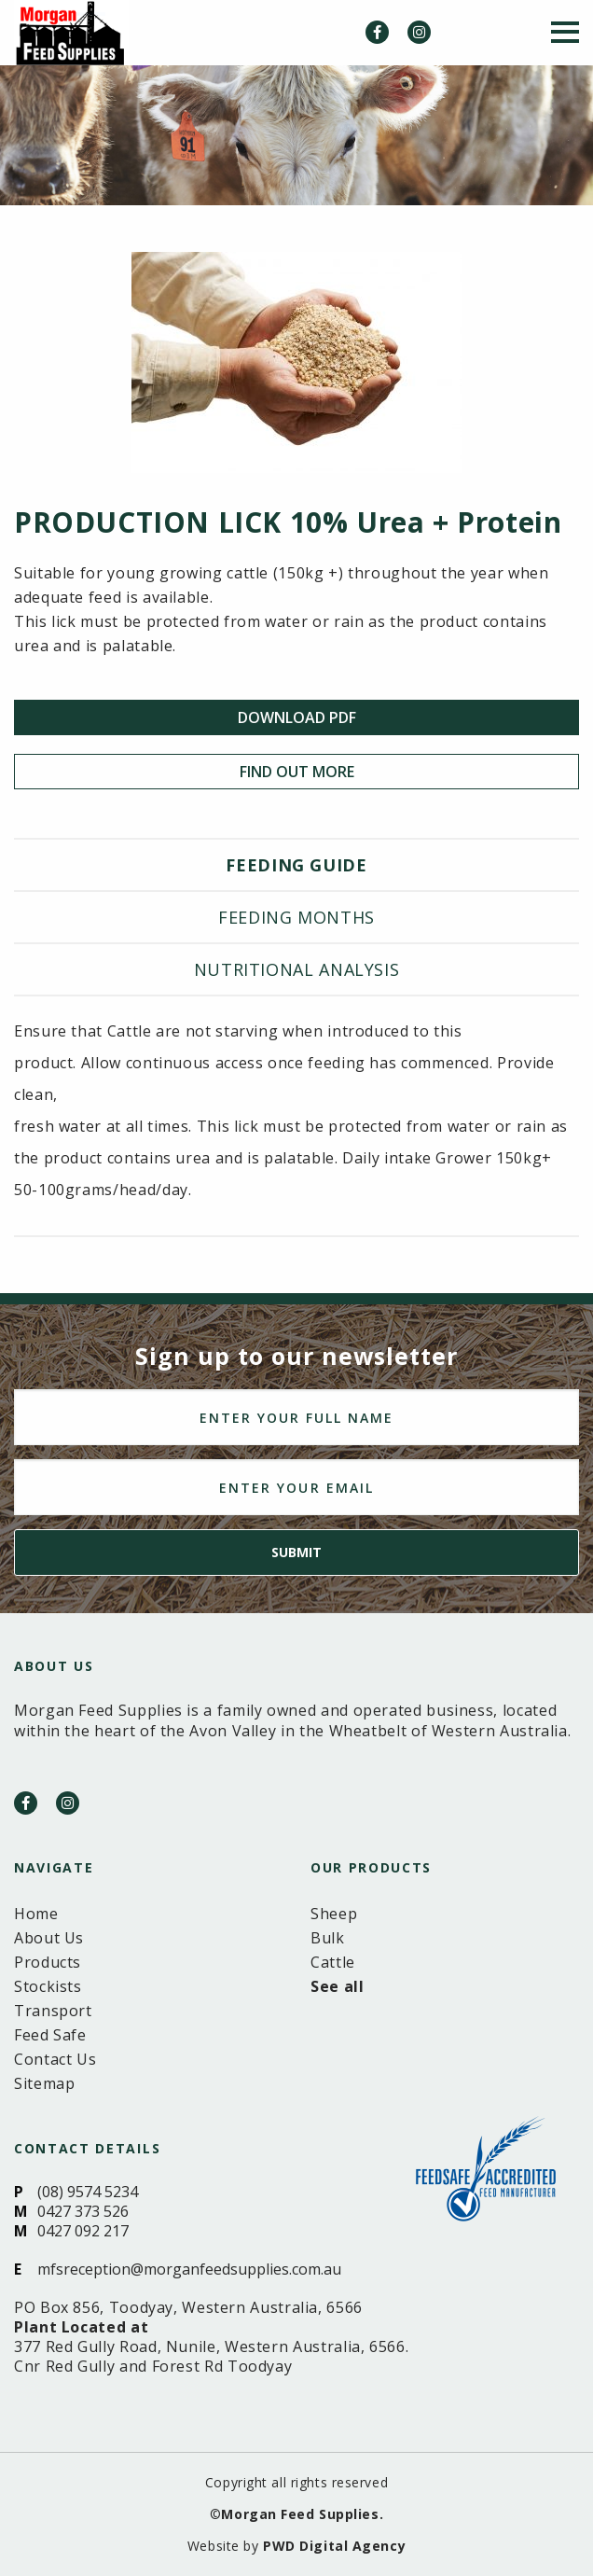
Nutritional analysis (297, 969)
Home (36, 1913)
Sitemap (44, 2083)
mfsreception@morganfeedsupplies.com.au (189, 2269)
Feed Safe (50, 2035)
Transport (53, 2010)
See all (337, 1986)
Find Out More (297, 771)
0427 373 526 (83, 2211)
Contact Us (55, 2059)
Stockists (48, 1986)
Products (47, 1962)
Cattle (332, 1962)
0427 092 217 (83, 2231)
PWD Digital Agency (334, 2546)
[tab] (296, 866)
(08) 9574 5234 (87, 2191)
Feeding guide (296, 865)
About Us (49, 1938)
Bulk (327, 1938)
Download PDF (297, 717)
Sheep (333, 1913)
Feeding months (296, 917)
